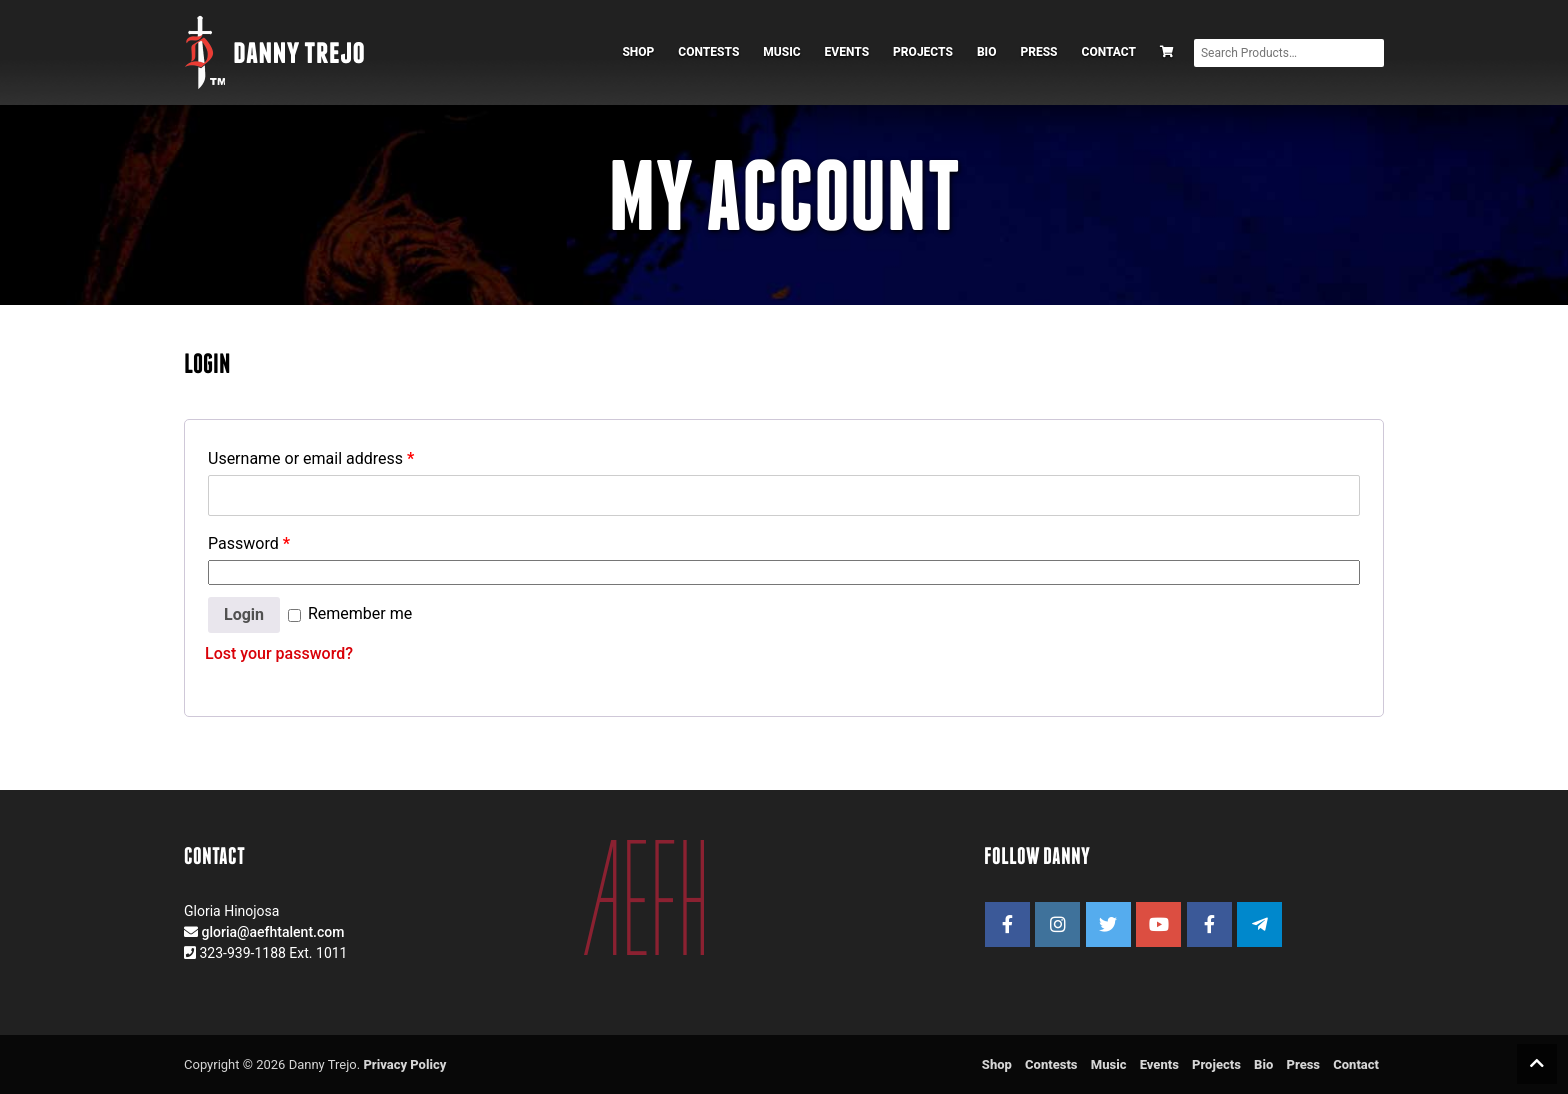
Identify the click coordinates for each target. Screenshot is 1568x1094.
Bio (987, 52)
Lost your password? (279, 653)
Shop (638, 52)
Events (847, 52)
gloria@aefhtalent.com (272, 932)
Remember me (350, 613)
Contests (708, 52)
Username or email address (311, 458)
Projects (923, 52)
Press (1038, 52)
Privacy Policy (404, 1064)
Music (781, 52)
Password (249, 543)
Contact (1109, 52)
